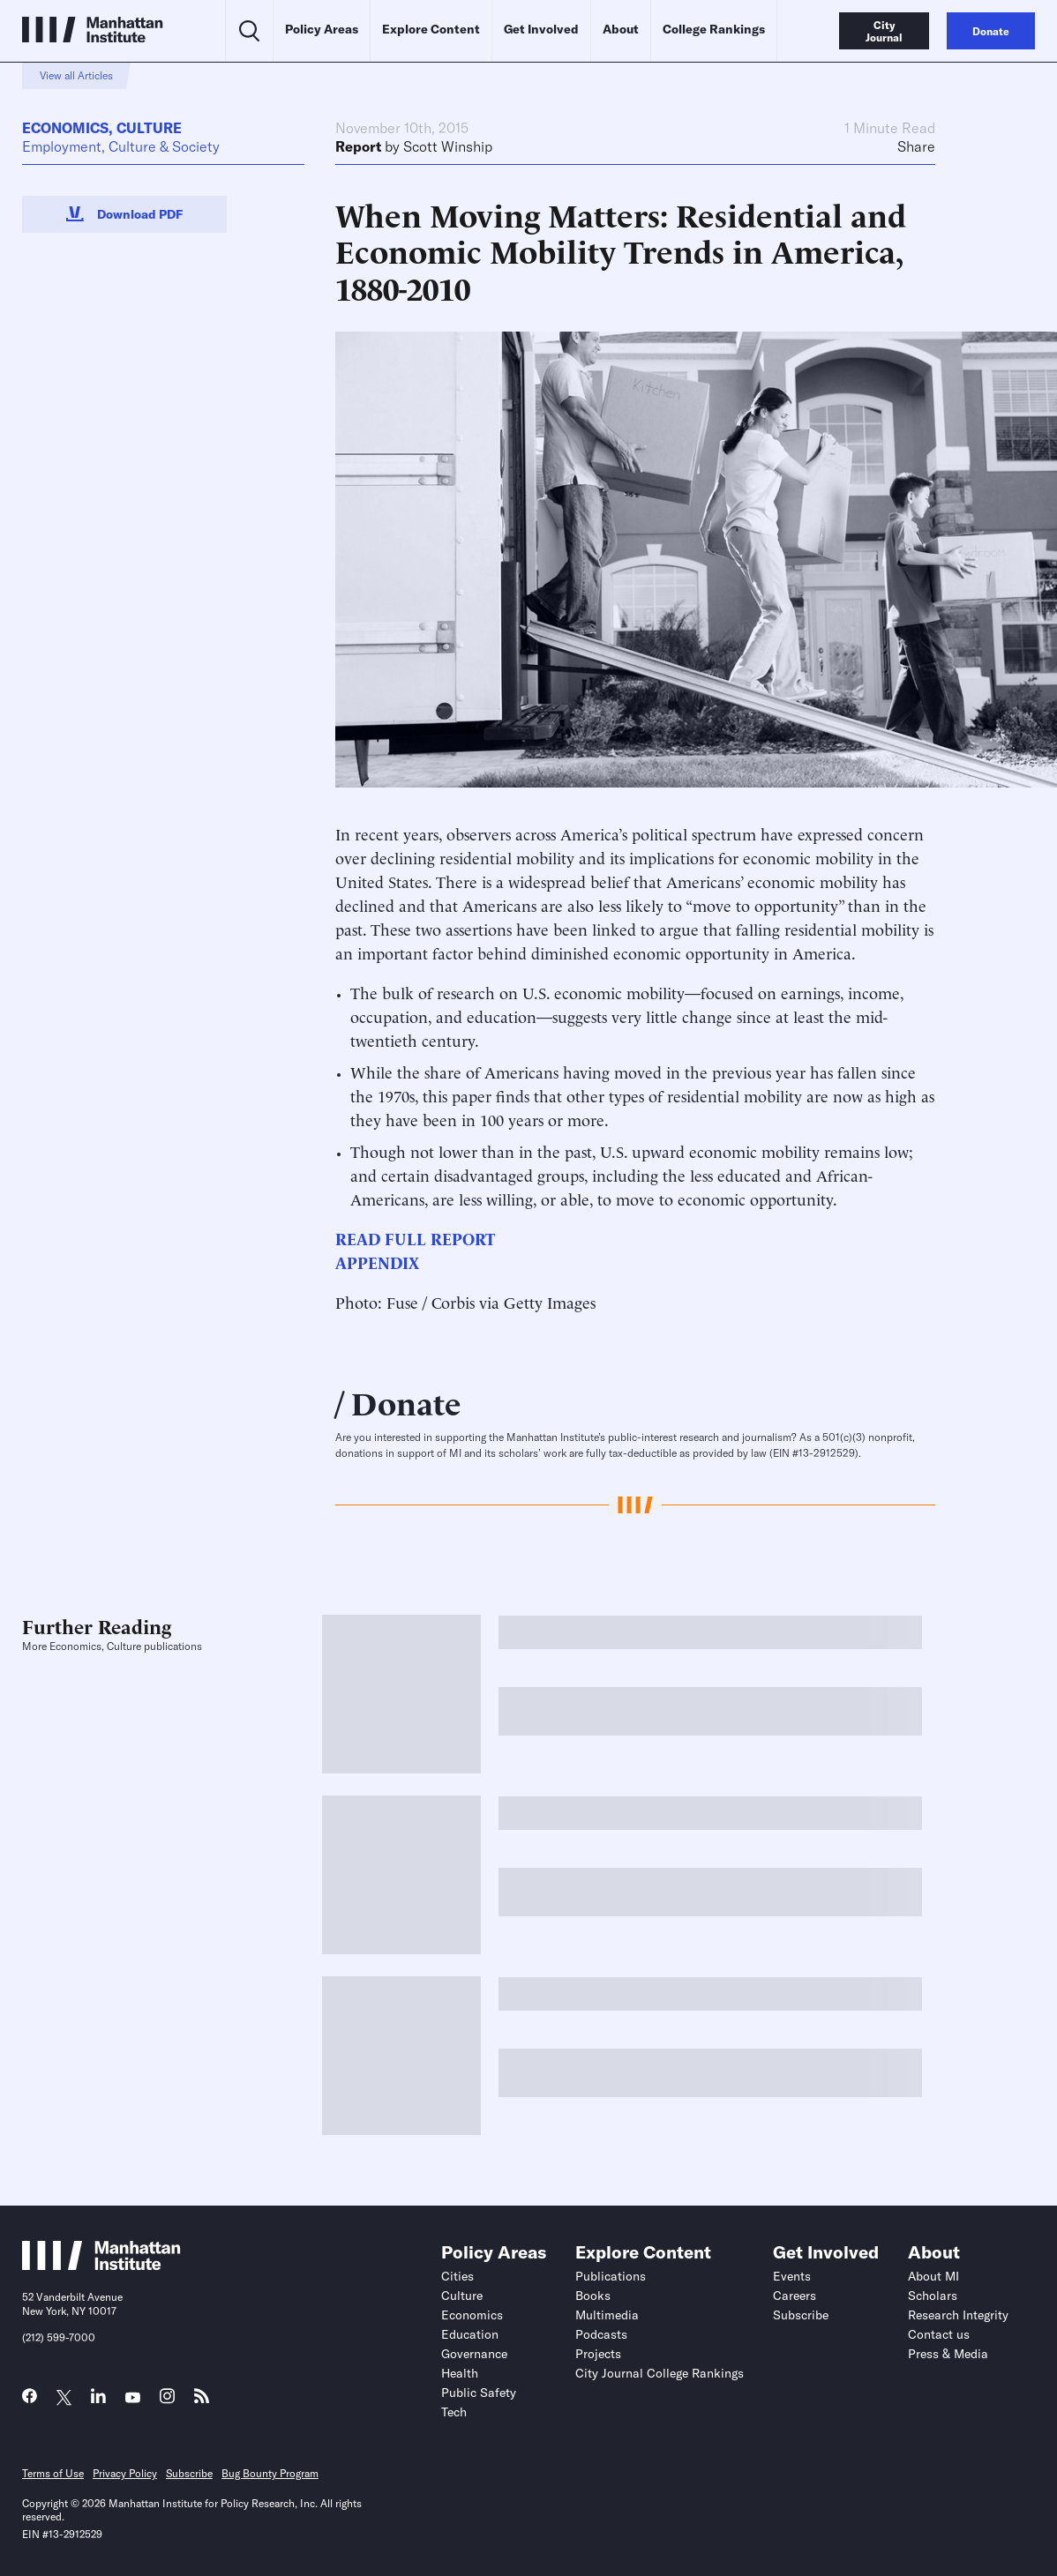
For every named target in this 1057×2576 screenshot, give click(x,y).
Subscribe (800, 2315)
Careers (794, 2295)
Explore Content (431, 29)
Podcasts (601, 2334)
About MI (933, 2276)
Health (459, 2373)
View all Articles (76, 75)
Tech (454, 2412)
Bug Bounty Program (270, 2473)
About (621, 29)
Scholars (932, 2295)
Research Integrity (958, 2315)
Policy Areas (321, 29)
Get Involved (541, 29)
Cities (457, 2276)
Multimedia (607, 2315)
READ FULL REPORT (415, 1238)
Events (792, 2276)
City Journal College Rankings (659, 2373)
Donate (406, 1401)
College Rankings (714, 29)
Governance (474, 2354)
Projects (598, 2354)
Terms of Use (53, 2473)
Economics (65, 128)
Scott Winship (447, 146)
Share (916, 146)
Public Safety (478, 2393)
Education (470, 2334)
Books (593, 2295)
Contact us (939, 2334)
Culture (149, 128)
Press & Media (948, 2354)
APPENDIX (377, 1262)
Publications (610, 2276)
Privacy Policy (125, 2473)
